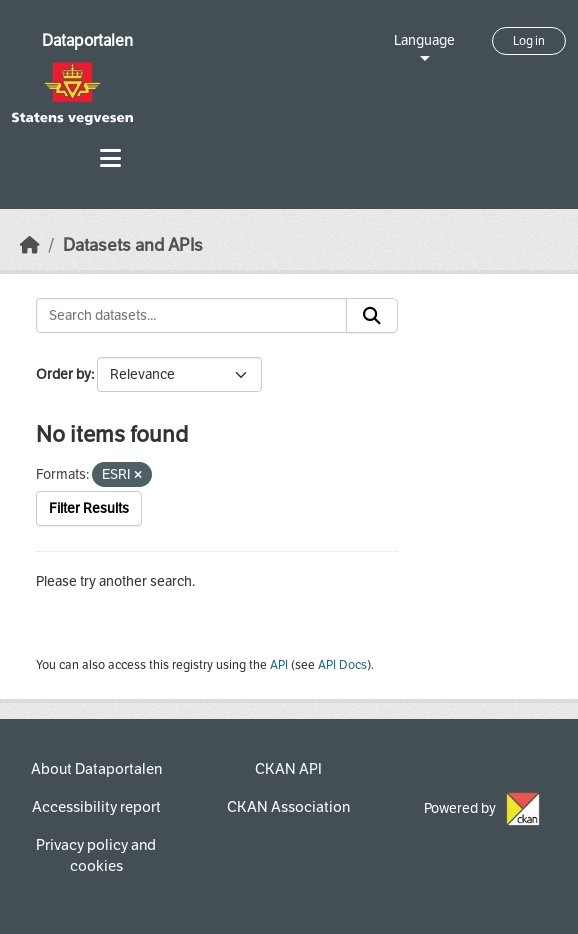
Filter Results (89, 508)
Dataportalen (87, 40)
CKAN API (288, 769)
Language (424, 40)
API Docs (342, 665)
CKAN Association (288, 807)
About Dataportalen (96, 769)
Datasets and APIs (133, 245)
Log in (529, 41)
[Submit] (372, 316)
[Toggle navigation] (110, 158)
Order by (63, 374)
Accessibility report (96, 807)
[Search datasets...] (191, 316)
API (279, 665)
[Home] (30, 245)
